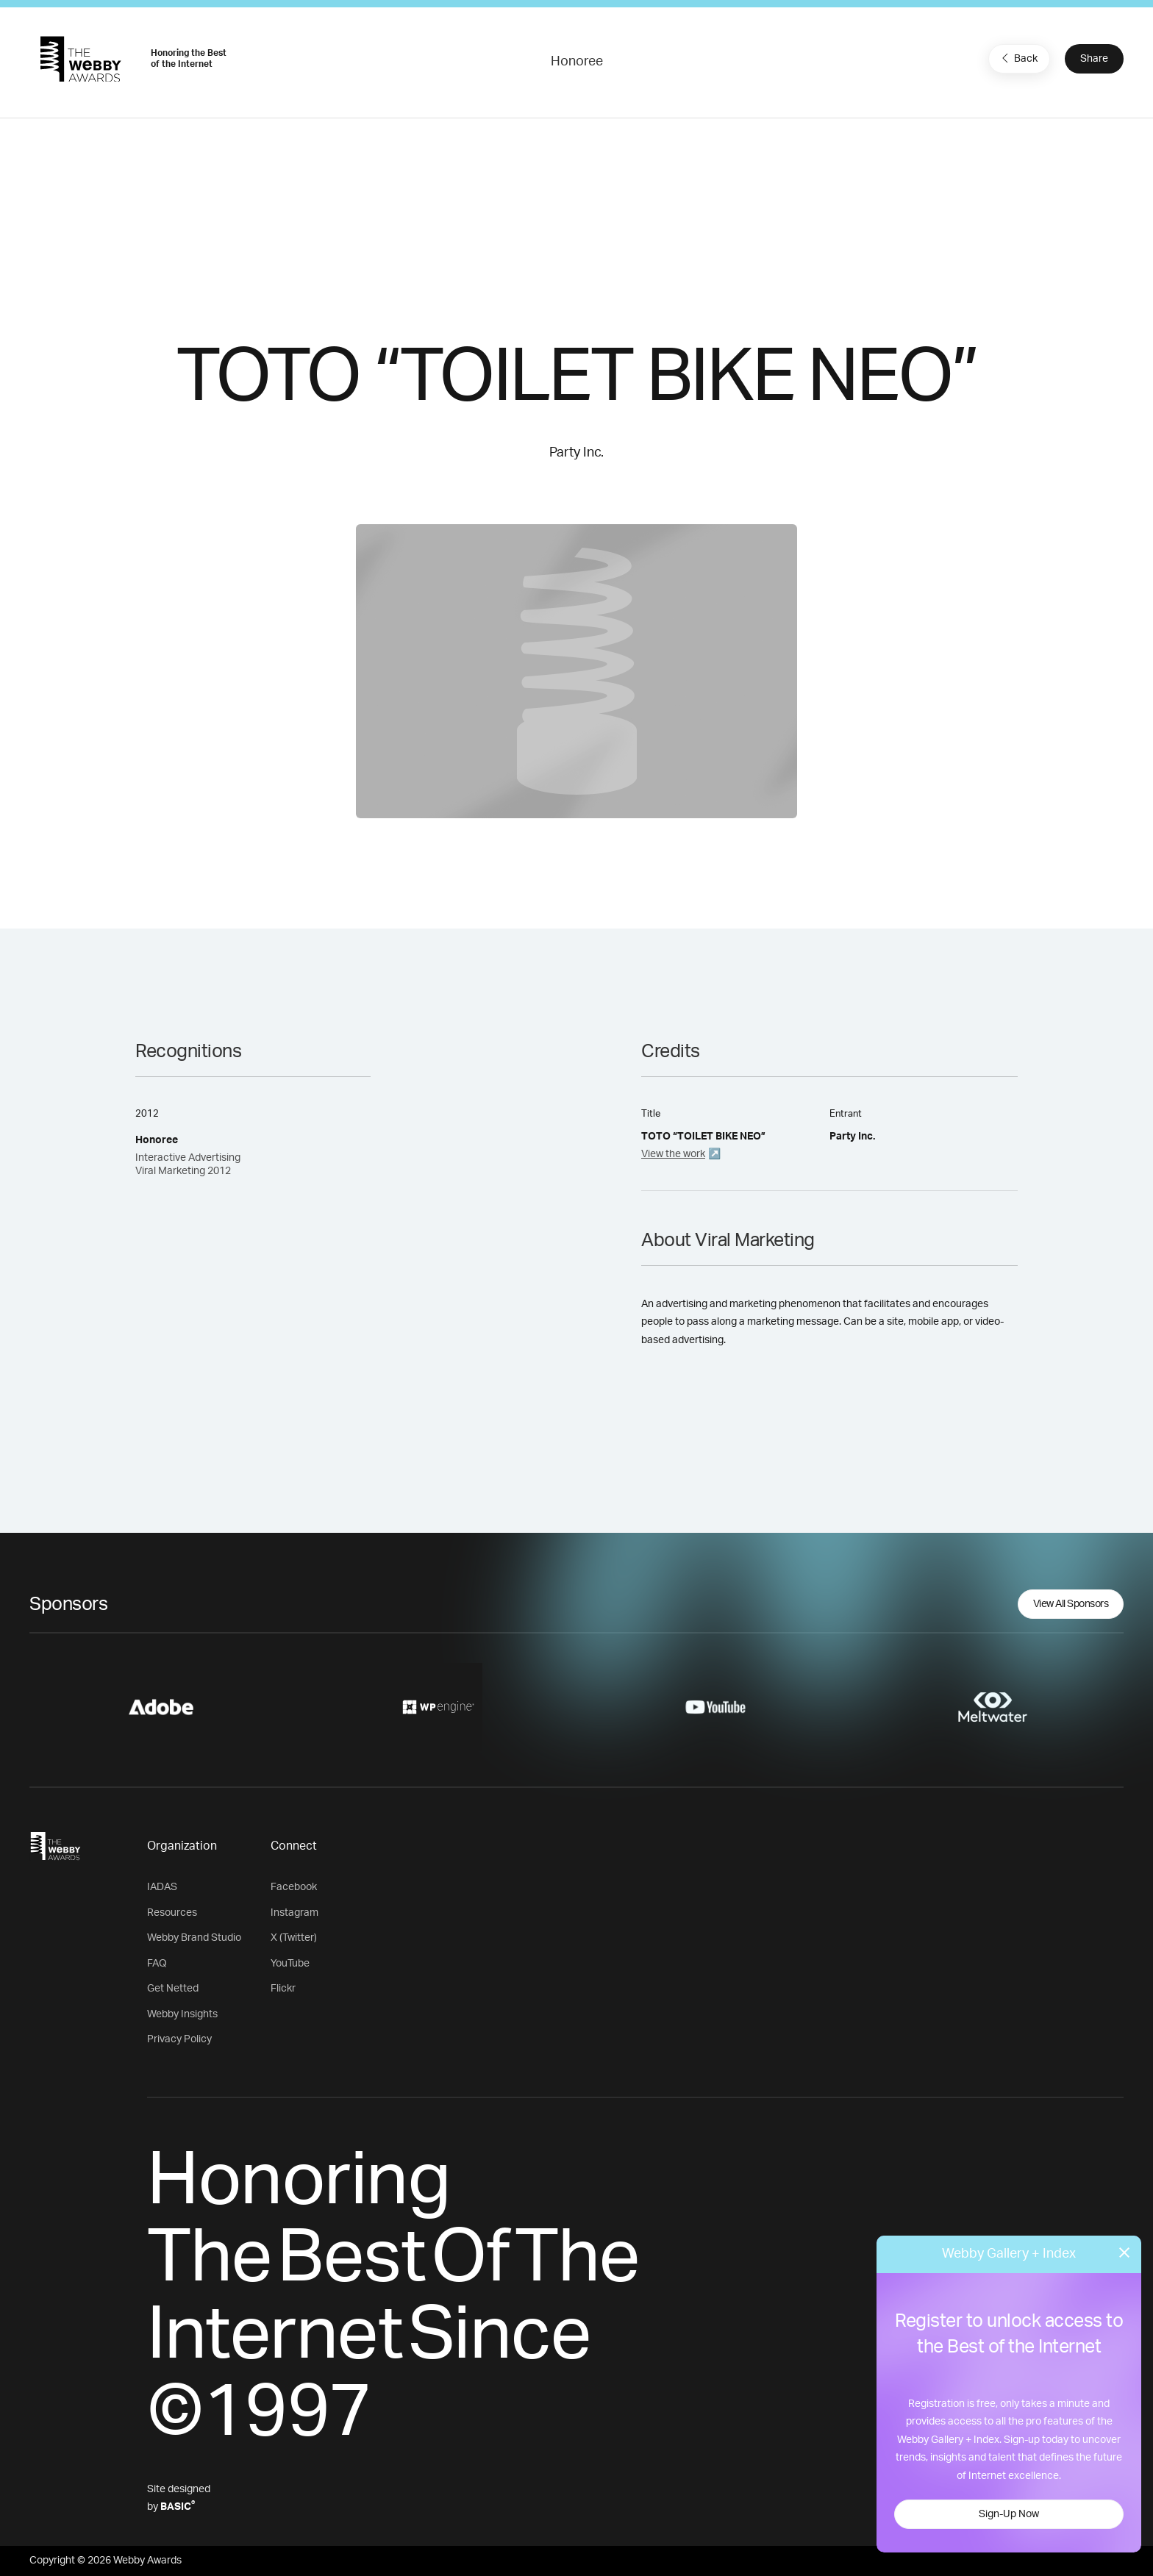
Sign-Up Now (1009, 2514)
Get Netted (173, 1988)
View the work (673, 1154)
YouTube (290, 1963)
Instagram (294, 1913)
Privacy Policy (179, 2039)
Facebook (294, 1887)
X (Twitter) (294, 1938)
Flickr (283, 1988)
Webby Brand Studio (194, 1938)
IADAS (162, 1887)
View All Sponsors (1071, 1604)
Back (1018, 58)
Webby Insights (182, 2014)
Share (1094, 59)
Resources (172, 1913)
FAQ (157, 1963)
